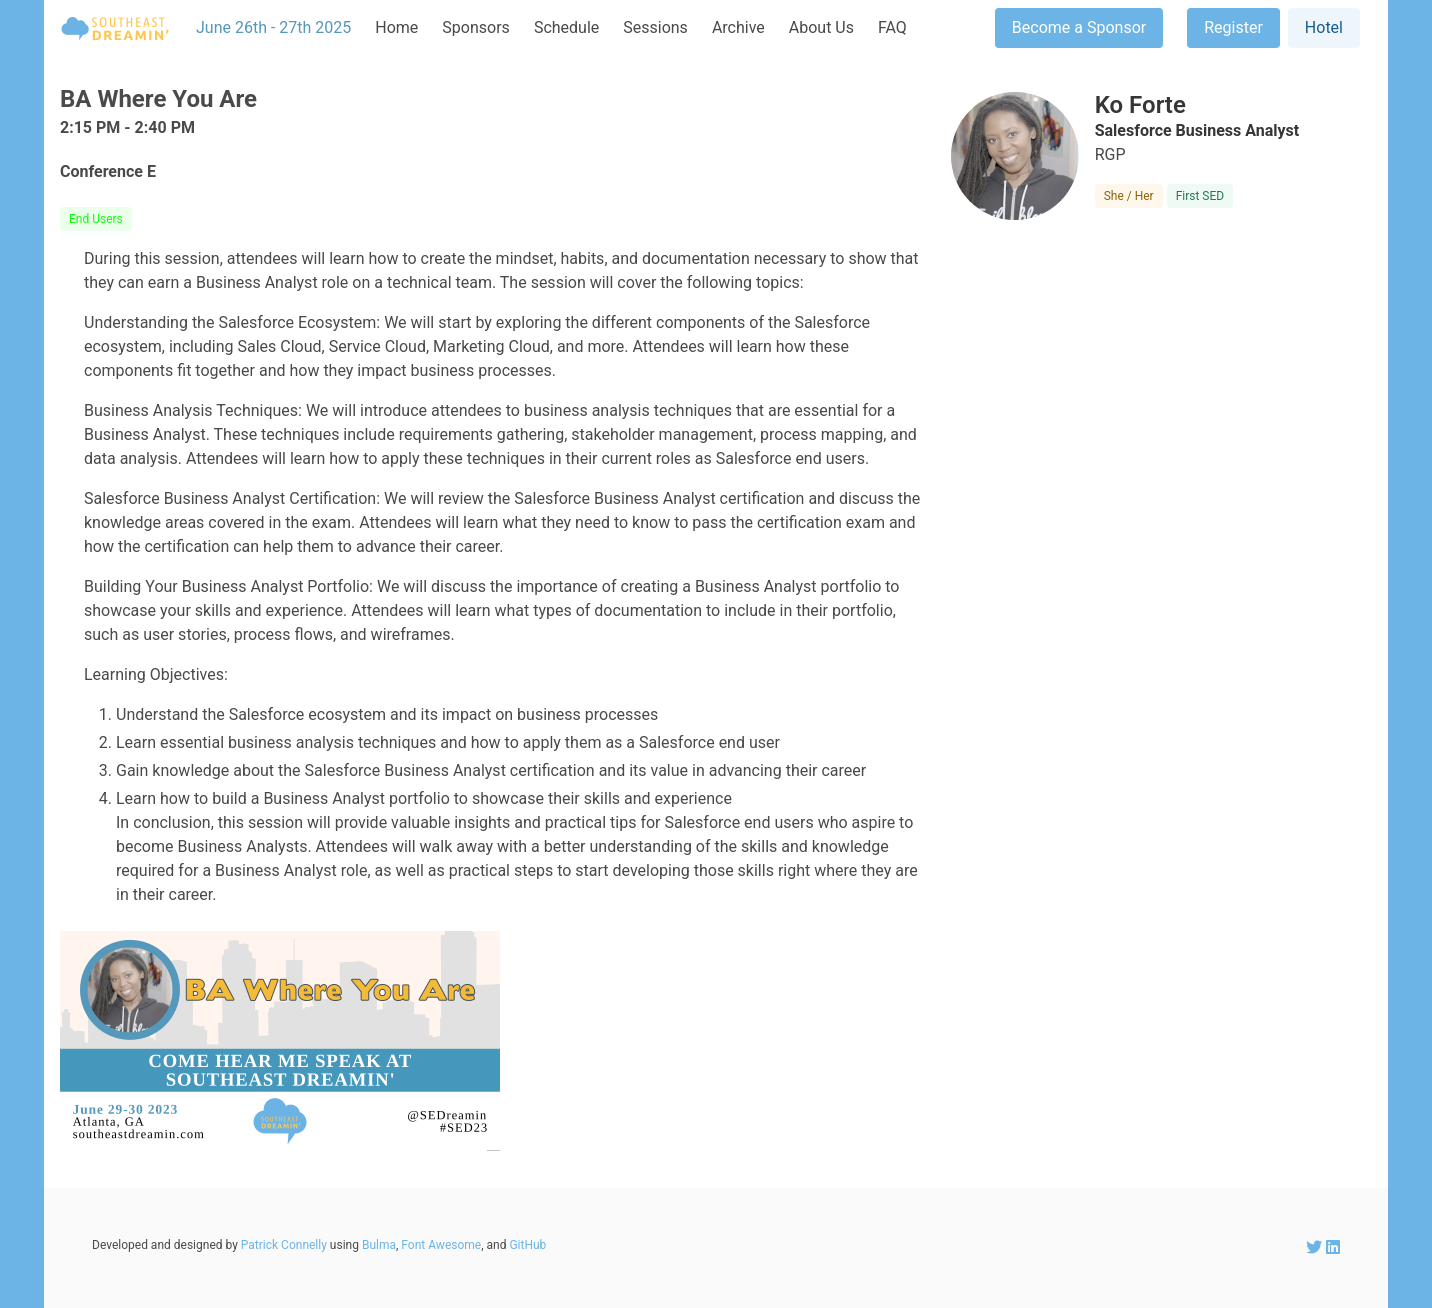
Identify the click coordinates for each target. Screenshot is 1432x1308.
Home (396, 27)
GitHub (527, 1245)
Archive (738, 27)
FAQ (892, 27)
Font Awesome (441, 1245)
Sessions (655, 27)
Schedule (566, 27)
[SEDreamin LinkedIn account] (1333, 1247)
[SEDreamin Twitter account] (1316, 1247)
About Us (821, 27)
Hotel (1324, 27)
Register (1233, 27)
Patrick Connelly (284, 1245)
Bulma (379, 1245)
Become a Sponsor (1079, 27)
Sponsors (476, 27)
